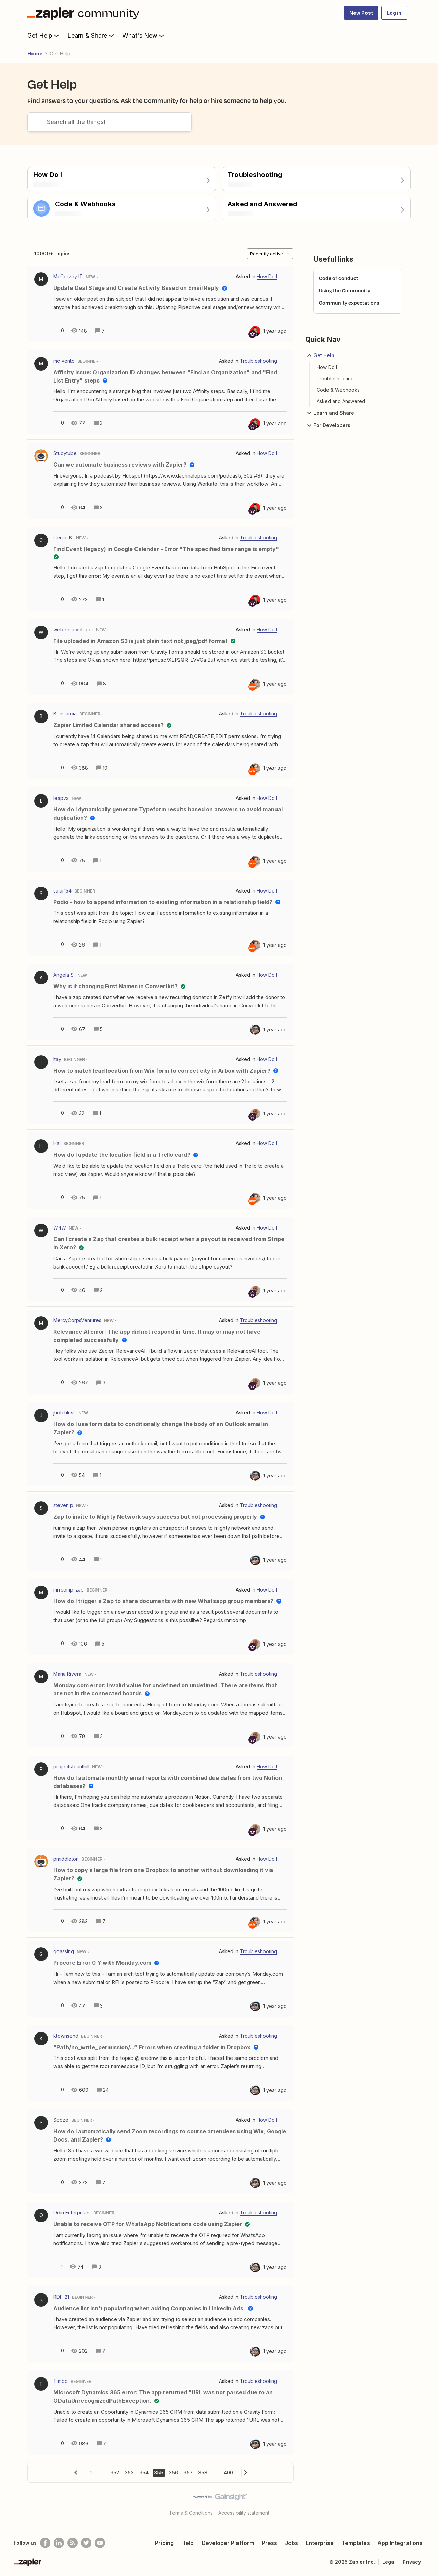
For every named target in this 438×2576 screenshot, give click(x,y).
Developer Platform (228, 2542)
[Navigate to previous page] (76, 2473)
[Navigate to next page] (245, 2473)
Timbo (60, 2381)
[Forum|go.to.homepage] (84, 13)
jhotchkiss (64, 1413)
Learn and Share (329, 413)
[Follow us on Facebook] (45, 2543)
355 (158, 2472)
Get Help (44, 35)
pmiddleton (66, 1859)
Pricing (164, 2542)
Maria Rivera (67, 1674)
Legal (389, 2562)
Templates (356, 2542)
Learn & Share (91, 35)
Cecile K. (63, 537)
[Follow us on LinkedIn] (59, 2543)
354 (144, 2472)
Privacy (412, 2562)
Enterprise (320, 2542)
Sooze (60, 2120)
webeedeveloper (73, 629)
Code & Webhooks (338, 390)
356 (173, 2472)
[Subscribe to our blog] (72, 2543)
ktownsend (65, 2036)
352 (114, 2472)
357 (188, 2472)
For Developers (327, 425)
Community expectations (349, 302)
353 (129, 2472)
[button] (361, 13)
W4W (59, 1228)
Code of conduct (338, 278)
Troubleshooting (335, 378)
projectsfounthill (71, 1766)
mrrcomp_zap (68, 1590)
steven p (63, 1505)
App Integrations (400, 2542)
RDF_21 (61, 2297)
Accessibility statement (243, 2513)
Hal (57, 1143)
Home (35, 53)
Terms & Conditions (191, 2513)
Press (269, 2542)
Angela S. (64, 975)
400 (228, 2472)
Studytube (65, 453)
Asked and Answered (341, 401)
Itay (57, 1059)
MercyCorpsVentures (77, 1320)
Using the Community (344, 290)
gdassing (63, 1951)
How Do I (327, 367)
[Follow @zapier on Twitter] (86, 2543)
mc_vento (64, 361)
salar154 (62, 891)
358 (202, 2472)
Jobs (291, 2542)
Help (187, 2542)
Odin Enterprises (72, 2212)
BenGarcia (65, 713)
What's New (144, 35)
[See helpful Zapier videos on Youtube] (100, 2543)
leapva (61, 798)
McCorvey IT (68, 276)
